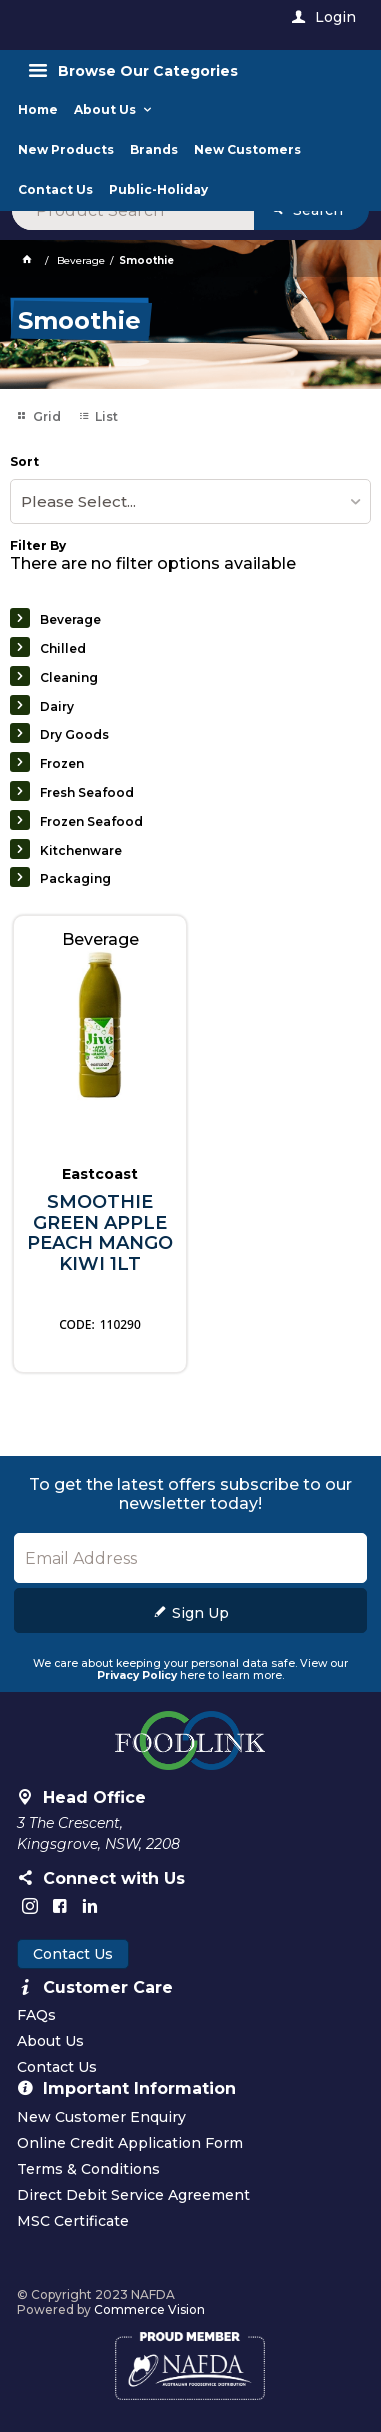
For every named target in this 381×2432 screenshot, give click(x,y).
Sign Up (200, 1613)
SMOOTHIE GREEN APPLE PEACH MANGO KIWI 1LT (100, 1233)
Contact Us (73, 1954)
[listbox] (191, 501)
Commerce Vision (149, 2309)
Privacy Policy (137, 1675)
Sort (24, 462)
